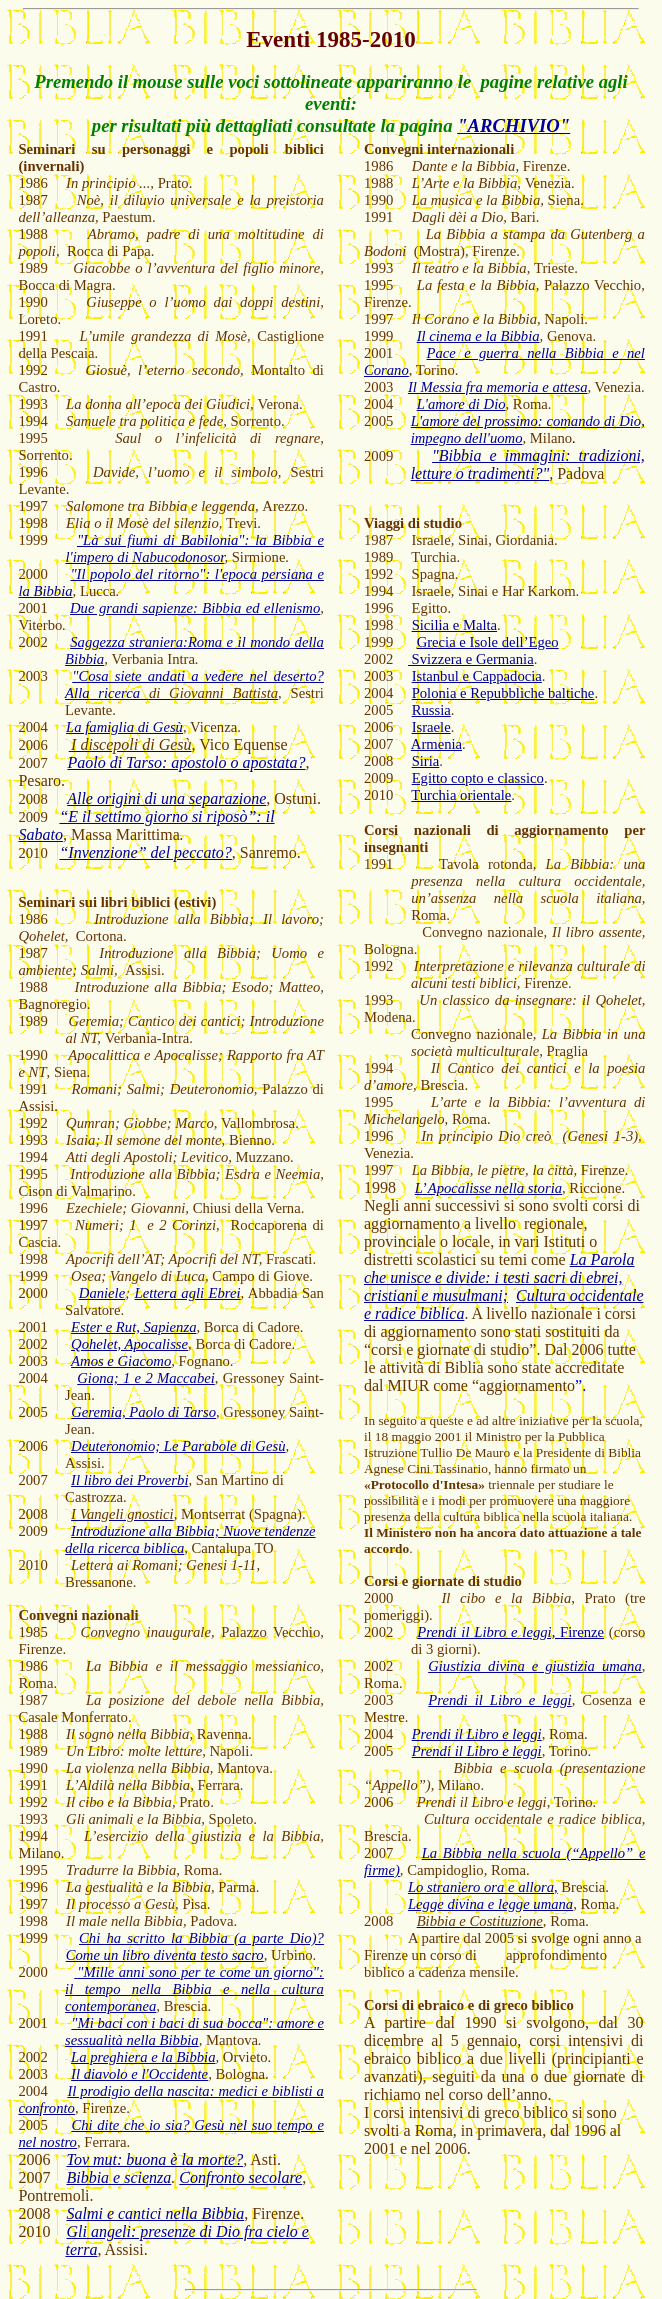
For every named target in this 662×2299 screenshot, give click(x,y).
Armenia (436, 744)
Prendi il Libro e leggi (499, 1700)
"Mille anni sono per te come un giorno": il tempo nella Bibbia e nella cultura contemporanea (194, 1989)
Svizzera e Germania (471, 659)
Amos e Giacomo (121, 1361)
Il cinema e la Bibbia (478, 336)
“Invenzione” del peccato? (145, 852)
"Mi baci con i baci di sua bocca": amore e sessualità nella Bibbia (194, 2031)
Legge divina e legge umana (490, 1904)
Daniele (102, 1293)
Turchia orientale (461, 795)
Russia (431, 710)
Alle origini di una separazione (166, 798)
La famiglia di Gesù (124, 727)
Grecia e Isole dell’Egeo (488, 642)
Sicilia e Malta (454, 625)
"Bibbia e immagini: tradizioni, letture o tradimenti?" (528, 464)
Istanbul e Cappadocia (477, 676)
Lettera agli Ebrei (188, 1293)
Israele (431, 727)
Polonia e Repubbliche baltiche (503, 693)
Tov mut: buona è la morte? (154, 2159)
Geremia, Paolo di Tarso (143, 1412)
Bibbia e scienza (118, 2177)
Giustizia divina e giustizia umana (535, 1666)
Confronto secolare (240, 2177)
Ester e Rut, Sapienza (133, 1327)
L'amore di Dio (461, 404)
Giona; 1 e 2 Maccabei (146, 1378)
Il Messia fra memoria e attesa (498, 387)
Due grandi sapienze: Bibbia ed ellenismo (195, 608)
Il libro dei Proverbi (129, 1480)
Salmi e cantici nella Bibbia (155, 2213)
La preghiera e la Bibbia (143, 2057)
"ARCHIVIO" (513, 125)
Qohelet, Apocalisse (129, 1344)
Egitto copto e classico (478, 778)
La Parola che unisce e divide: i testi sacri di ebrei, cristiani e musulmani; (499, 1277)
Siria (426, 761)
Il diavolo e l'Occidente (139, 2074)
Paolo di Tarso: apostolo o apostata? (186, 762)
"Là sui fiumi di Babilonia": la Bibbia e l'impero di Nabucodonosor (194, 548)
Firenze (510, 1632)
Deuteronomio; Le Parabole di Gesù (178, 1446)
